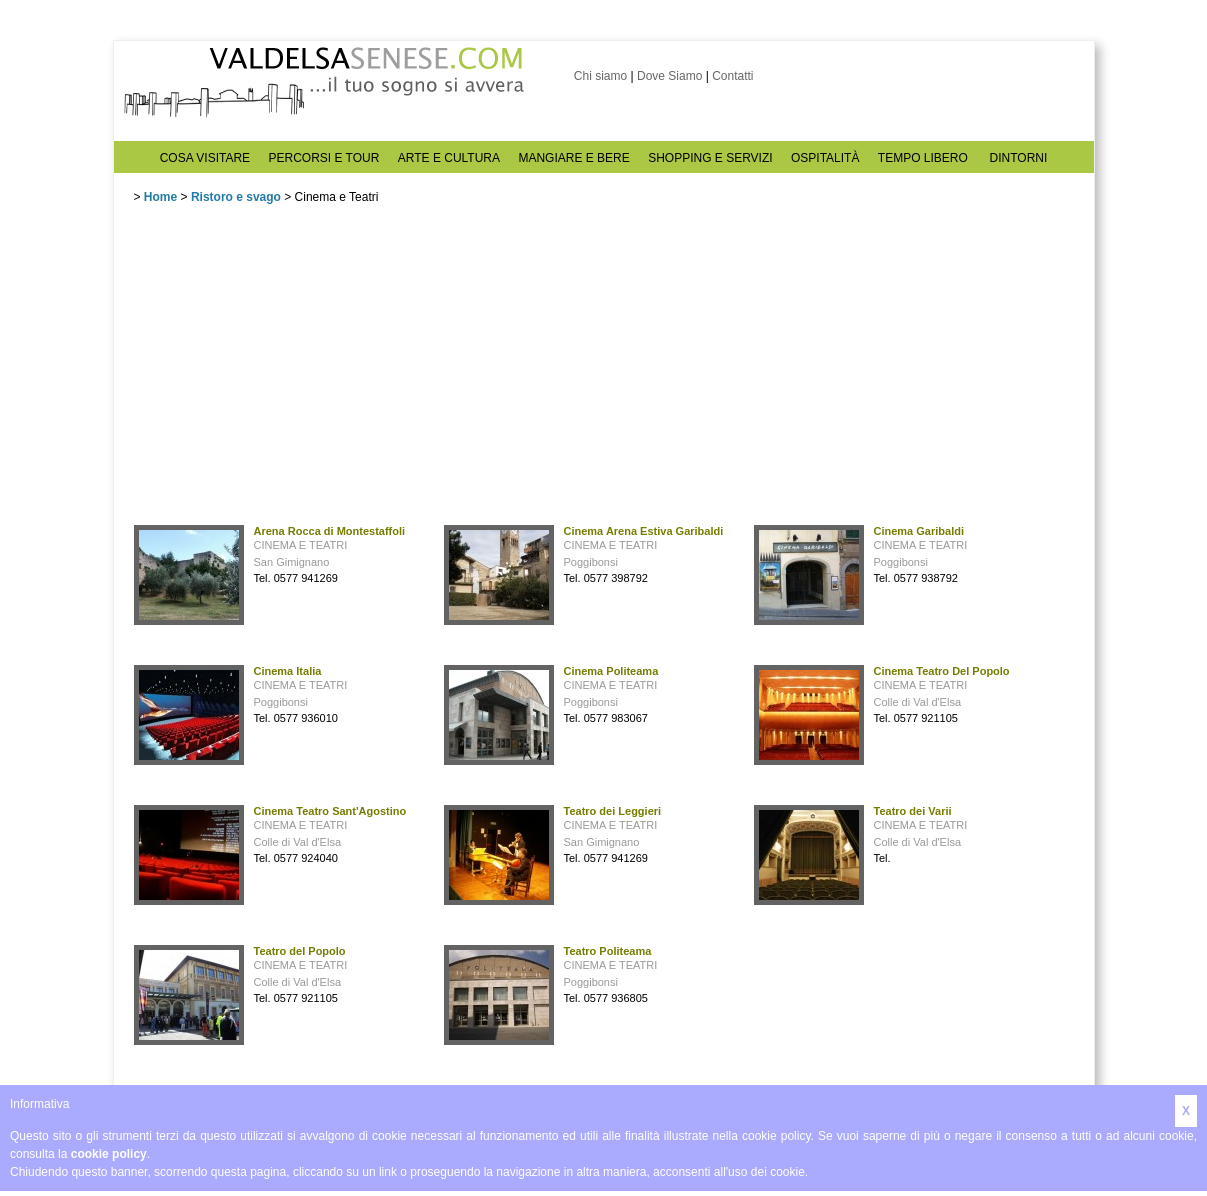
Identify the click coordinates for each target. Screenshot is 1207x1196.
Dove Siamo (669, 76)
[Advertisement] (284, 369)
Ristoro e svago (236, 197)
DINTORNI (1019, 158)
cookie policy (109, 1154)
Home (160, 197)
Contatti (732, 76)
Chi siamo (600, 76)
